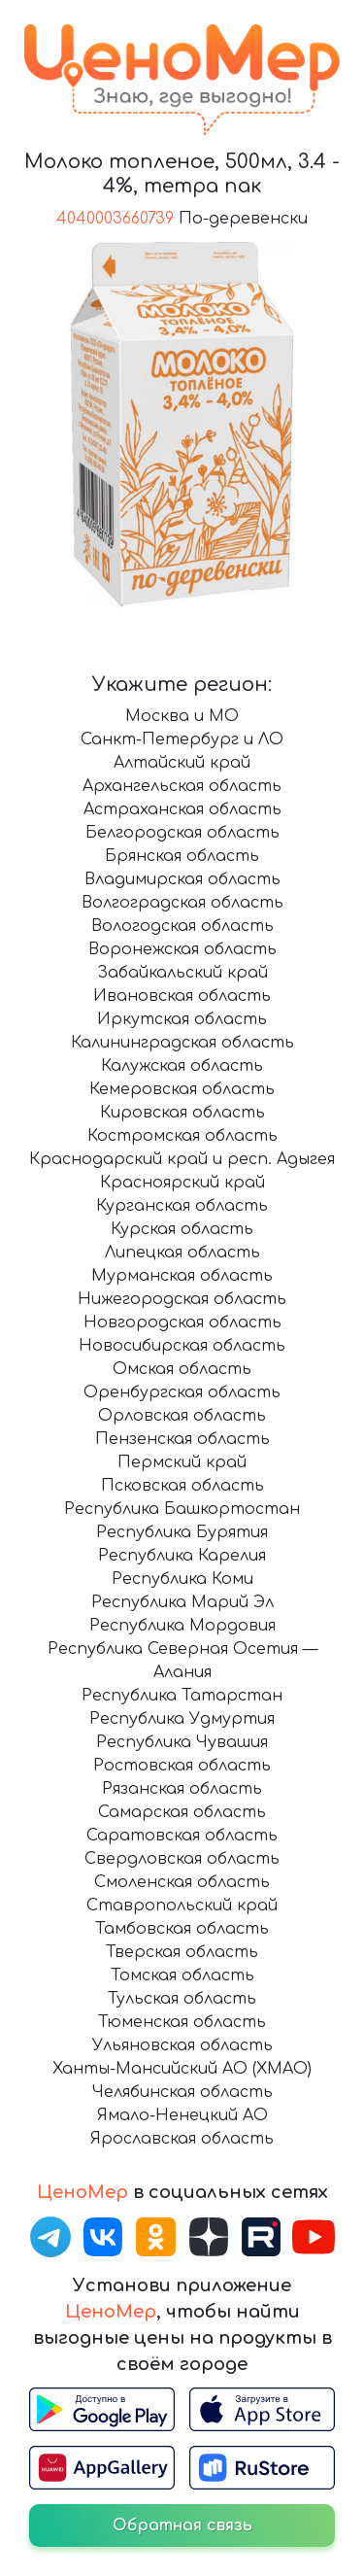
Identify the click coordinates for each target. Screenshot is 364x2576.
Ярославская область (182, 2138)
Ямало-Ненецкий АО (182, 2115)
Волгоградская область (182, 902)
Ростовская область (182, 1765)
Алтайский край (182, 763)
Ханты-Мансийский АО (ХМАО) (182, 2069)
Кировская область (182, 1112)
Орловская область (182, 1416)
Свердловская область (182, 1859)
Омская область (182, 1369)
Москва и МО (182, 716)
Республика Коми (182, 1579)
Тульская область (182, 1999)
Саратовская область (182, 1835)
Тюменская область (182, 2022)
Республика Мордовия (182, 1625)
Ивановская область (182, 996)
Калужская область (182, 1066)
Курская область (182, 1229)
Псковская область (182, 1485)
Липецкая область (182, 1252)
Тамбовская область (182, 1929)
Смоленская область (182, 1882)
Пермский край (182, 1462)
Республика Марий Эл (182, 1602)
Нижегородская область (182, 1299)
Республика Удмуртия (182, 1719)
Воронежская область (182, 949)
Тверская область (182, 1952)
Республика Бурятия (182, 1532)
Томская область (182, 1975)
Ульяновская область (182, 2045)
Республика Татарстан (182, 1695)
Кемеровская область (182, 1089)
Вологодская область (182, 926)
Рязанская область (182, 1789)
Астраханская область (182, 809)
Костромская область (182, 1136)
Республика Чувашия (182, 1742)
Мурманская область (182, 1276)
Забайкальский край (182, 972)
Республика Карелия (182, 1555)
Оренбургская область (182, 1392)
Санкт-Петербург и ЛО (182, 739)
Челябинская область (182, 2092)
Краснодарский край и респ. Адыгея (182, 1159)
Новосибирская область (182, 1346)
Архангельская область (182, 786)
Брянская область (182, 856)
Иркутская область (182, 1019)
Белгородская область (182, 832)
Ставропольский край (182, 1905)
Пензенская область (182, 1439)
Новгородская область (182, 1322)
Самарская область (182, 1812)
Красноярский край (182, 1182)
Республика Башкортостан (182, 1509)
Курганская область (182, 1206)
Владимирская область (182, 879)
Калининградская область (182, 1042)
